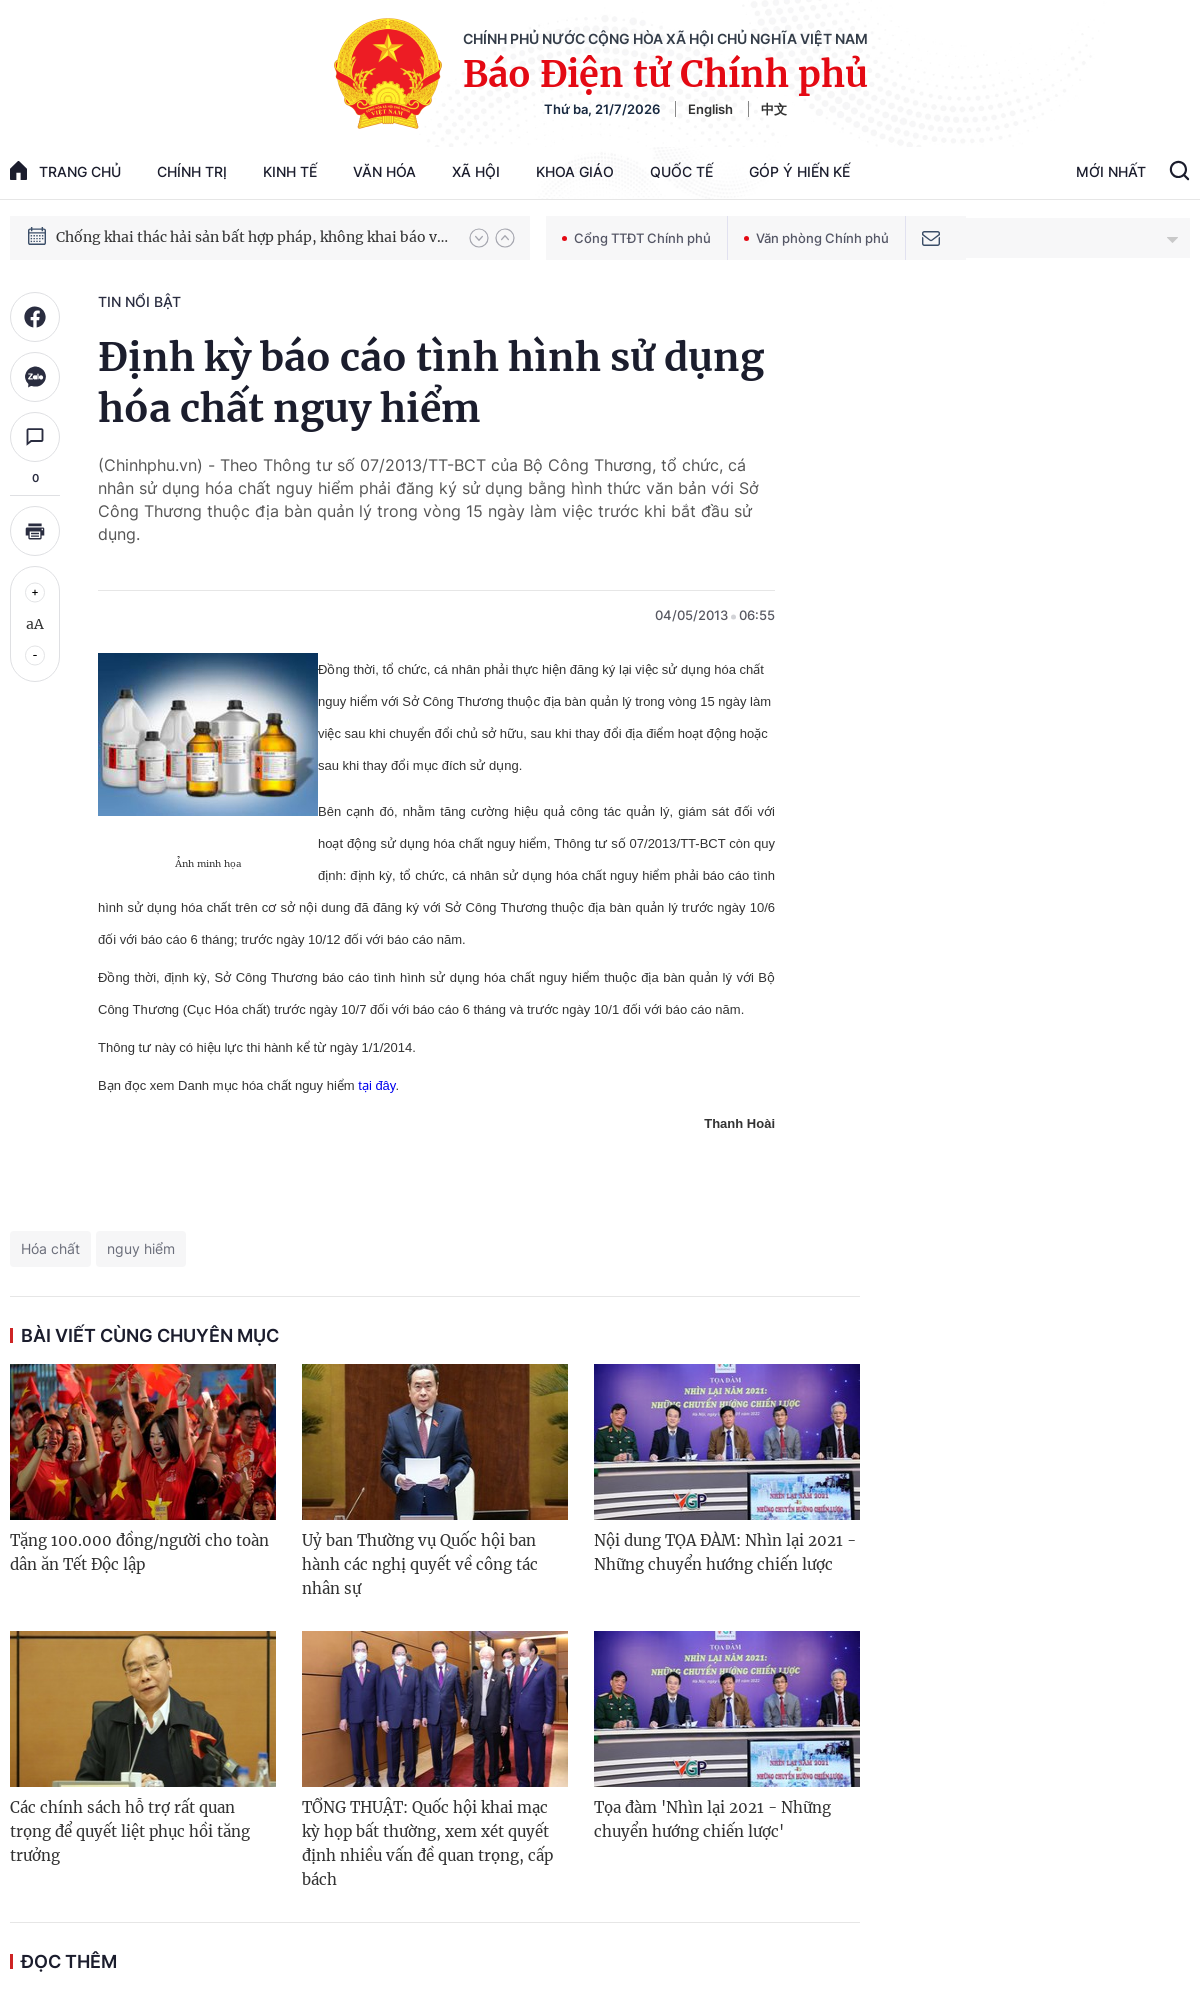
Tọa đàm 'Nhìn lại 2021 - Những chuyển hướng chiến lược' (712, 1819)
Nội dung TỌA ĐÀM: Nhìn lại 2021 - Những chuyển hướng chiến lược (725, 1552)
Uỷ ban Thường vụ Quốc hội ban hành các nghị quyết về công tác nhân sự (420, 1564)
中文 (774, 109)
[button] (479, 238)
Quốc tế (681, 171)
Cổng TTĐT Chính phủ (636, 238)
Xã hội (476, 171)
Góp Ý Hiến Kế (799, 171)
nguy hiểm (141, 1248)
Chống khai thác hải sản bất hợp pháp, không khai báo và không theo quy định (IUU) (253, 245)
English (710, 109)
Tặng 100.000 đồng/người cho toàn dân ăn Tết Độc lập (139, 1552)
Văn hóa (384, 171)
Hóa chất (50, 1248)
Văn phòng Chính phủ (816, 238)
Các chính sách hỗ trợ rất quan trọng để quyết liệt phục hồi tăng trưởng (130, 1831)
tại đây (376, 1085)
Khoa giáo (575, 171)
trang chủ (65, 170)
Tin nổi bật (139, 301)
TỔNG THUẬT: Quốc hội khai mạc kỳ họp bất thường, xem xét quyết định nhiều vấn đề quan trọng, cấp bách (427, 1843)
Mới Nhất (1111, 171)
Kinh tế (290, 171)
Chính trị (192, 171)
